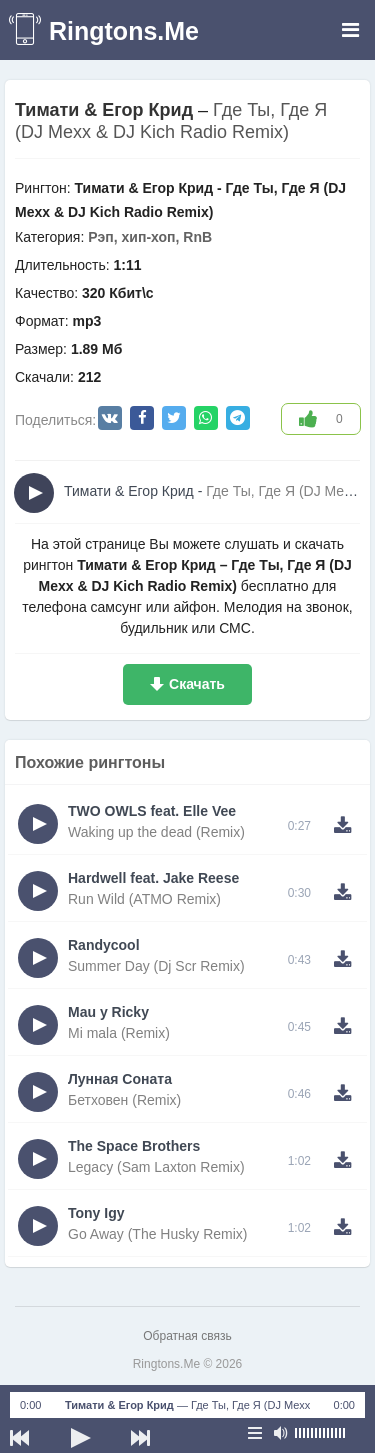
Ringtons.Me (124, 31)
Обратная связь (187, 1336)
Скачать (197, 684)
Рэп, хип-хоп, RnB (150, 237)
